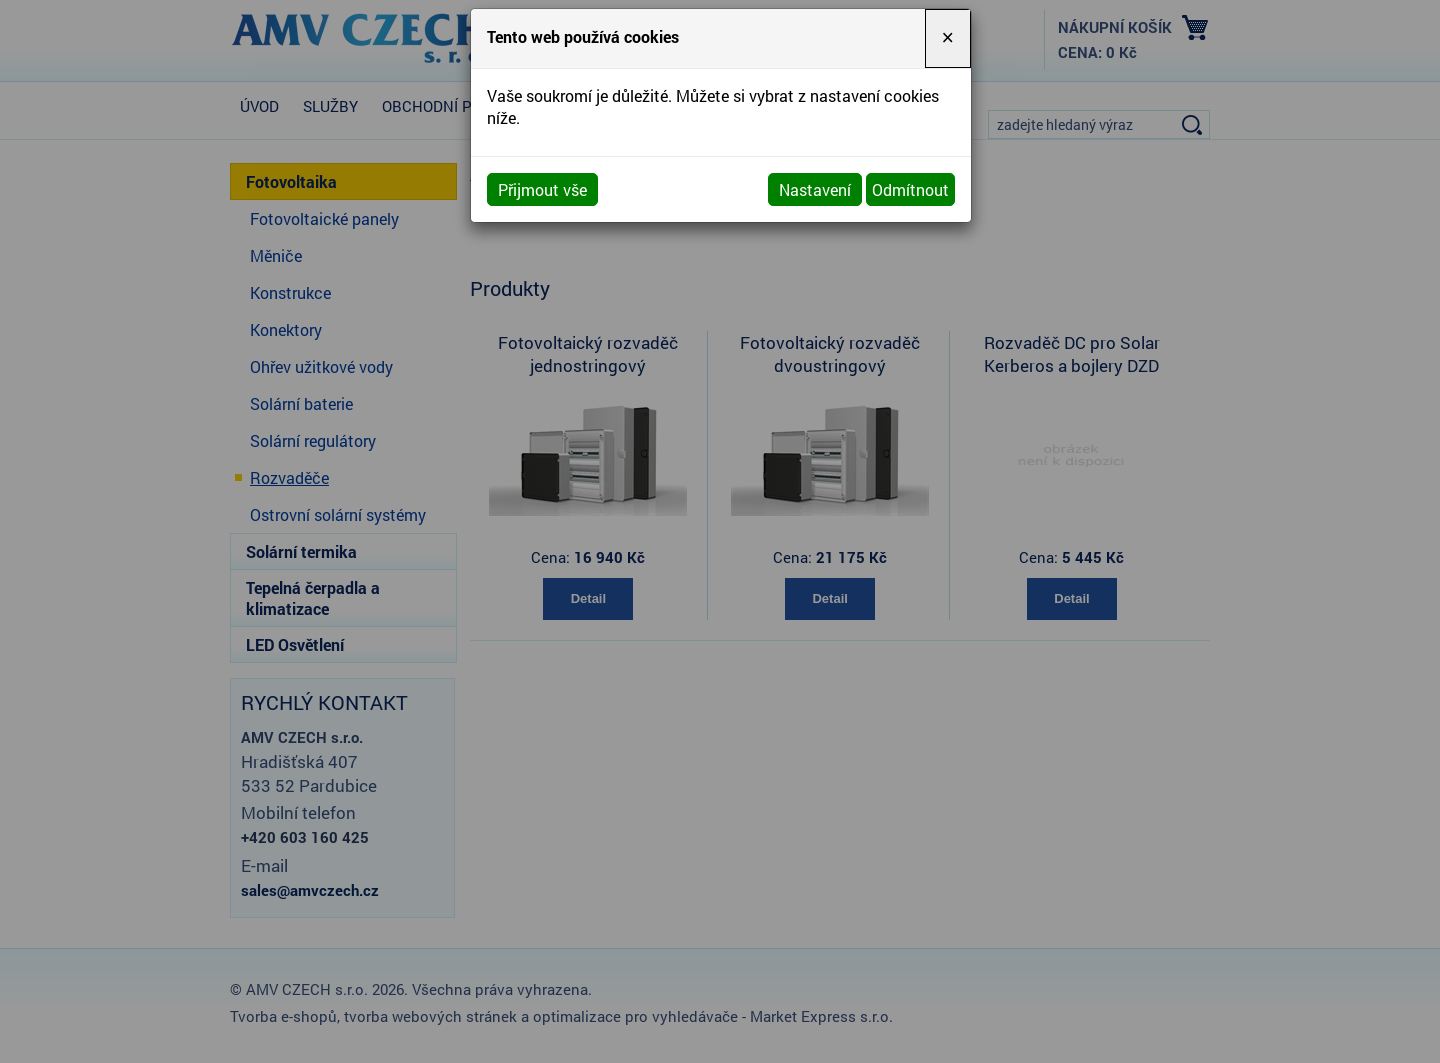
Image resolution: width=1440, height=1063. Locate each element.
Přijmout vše (542, 189)
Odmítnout (910, 189)
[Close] (948, 38)
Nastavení (815, 189)
